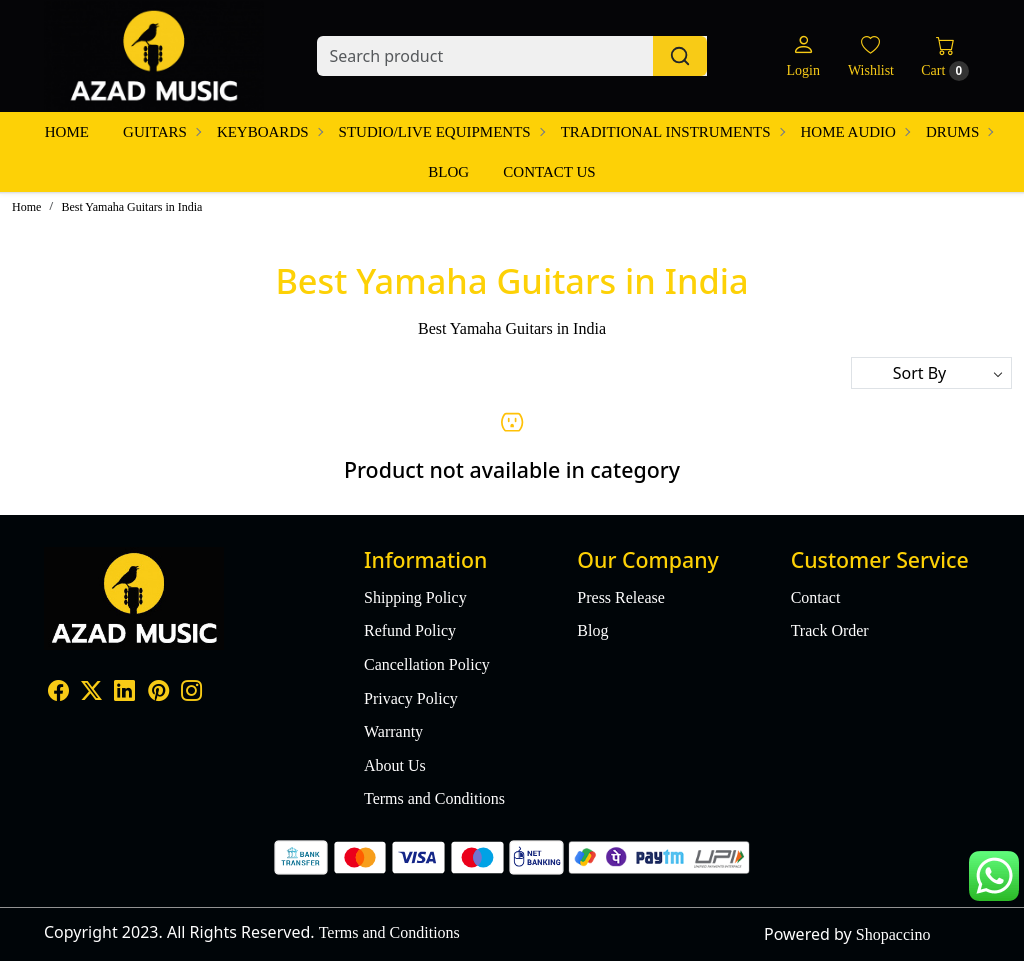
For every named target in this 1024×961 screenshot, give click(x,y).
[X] (91, 692)
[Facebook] (58, 692)
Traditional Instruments (672, 132)
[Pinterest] (158, 692)
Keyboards (269, 132)
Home (67, 132)
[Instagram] (191, 692)
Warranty (393, 731)
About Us (395, 765)
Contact (816, 597)
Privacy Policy (411, 698)
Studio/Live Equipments (441, 132)
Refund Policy (410, 630)
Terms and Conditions (434, 798)
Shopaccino (893, 934)
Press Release (621, 597)
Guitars (161, 132)
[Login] (802, 56)
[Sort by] (931, 373)
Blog (448, 172)
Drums (959, 132)
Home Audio (855, 132)
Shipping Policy (415, 597)
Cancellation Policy (427, 664)
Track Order (830, 630)
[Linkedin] (124, 692)
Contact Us (549, 172)
